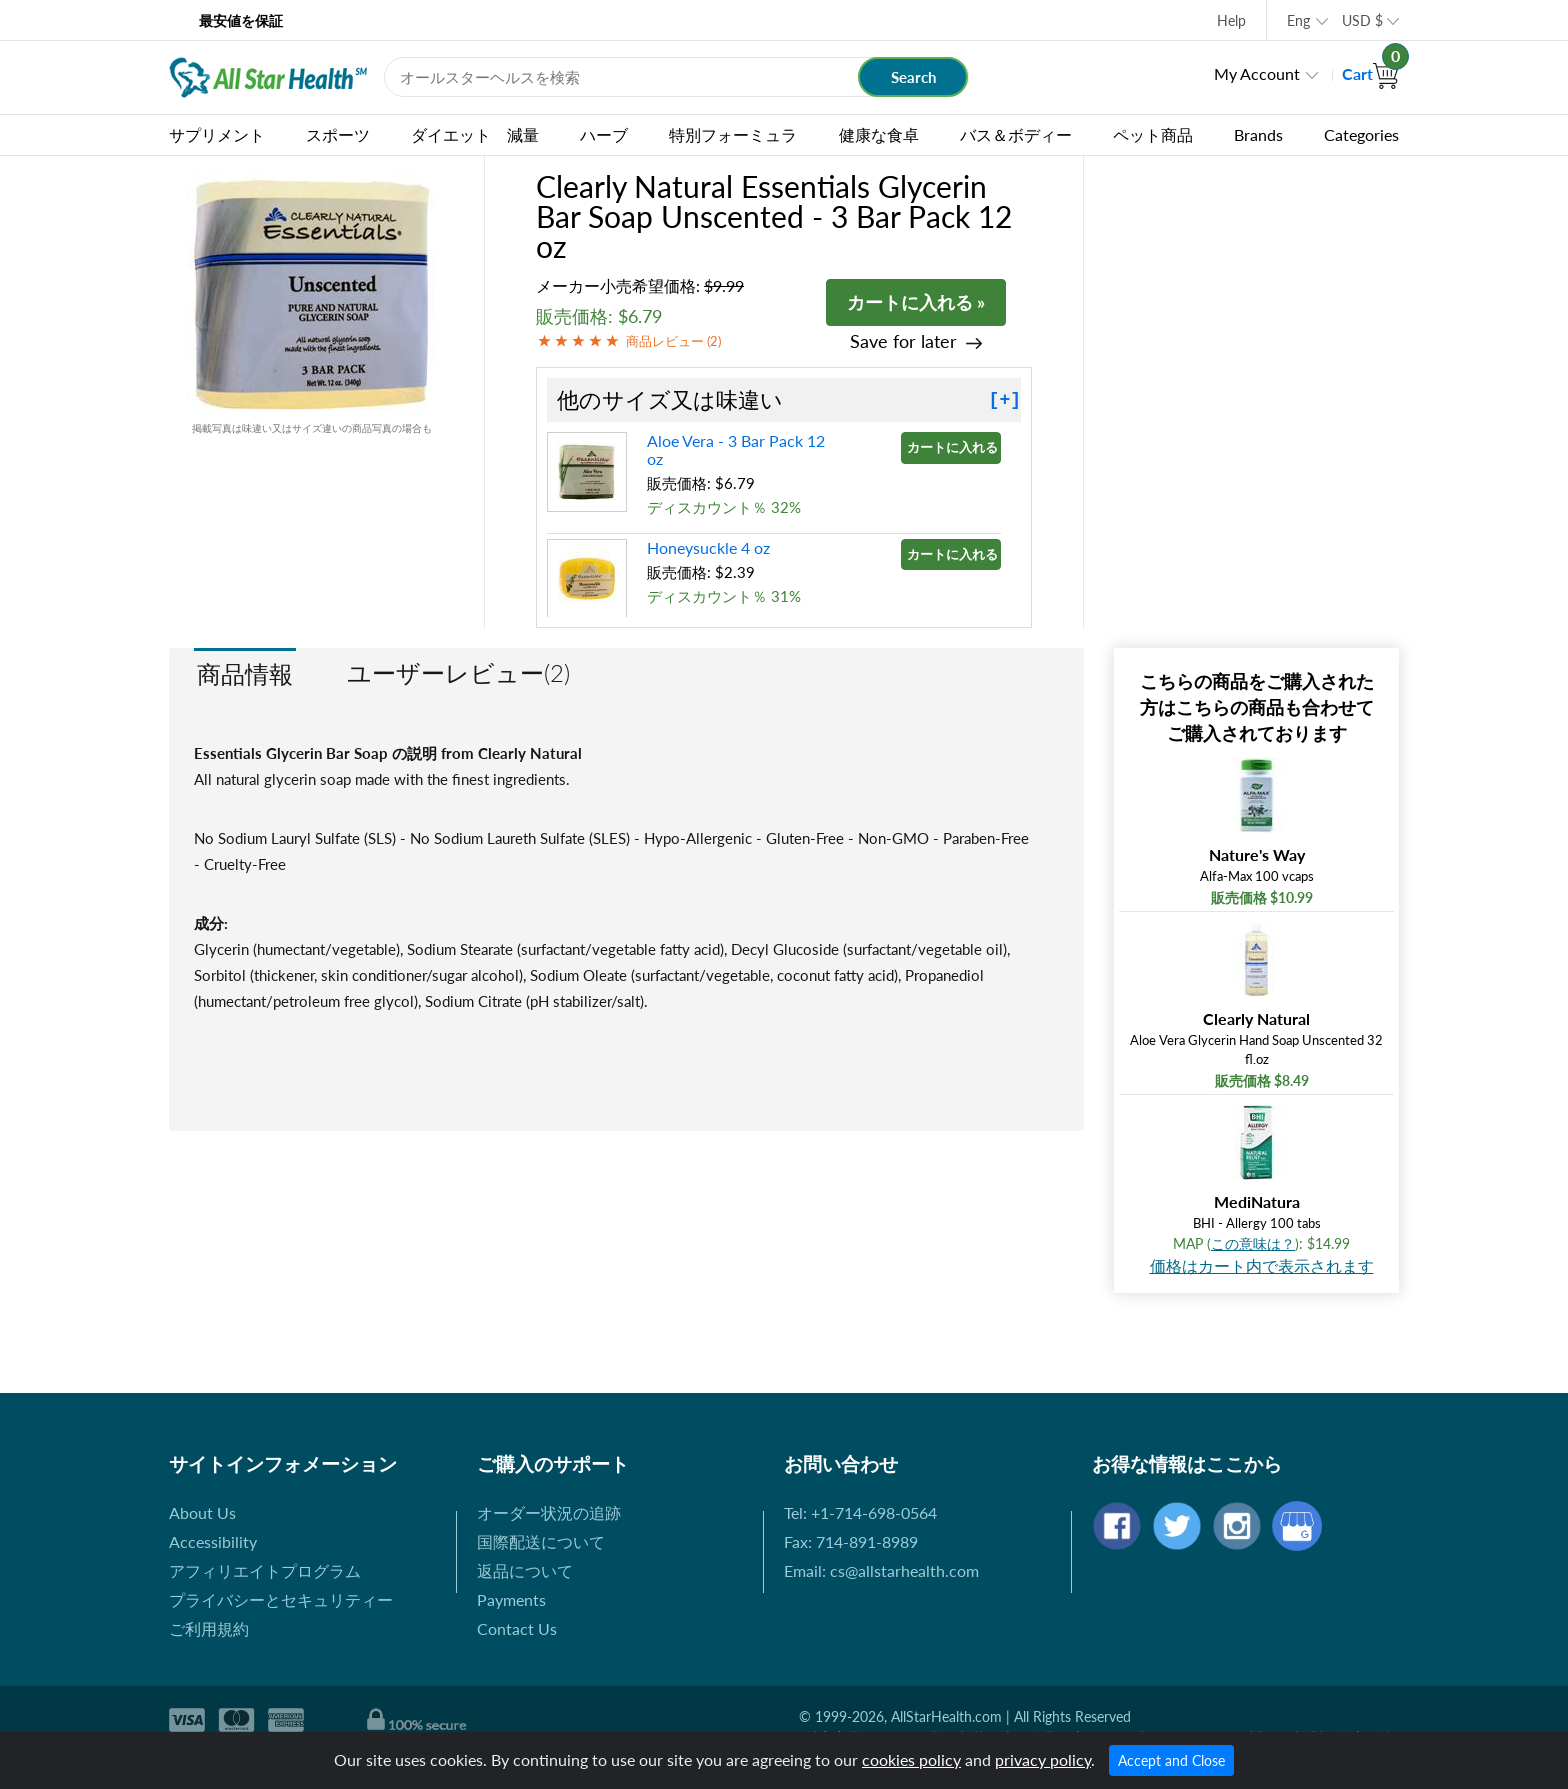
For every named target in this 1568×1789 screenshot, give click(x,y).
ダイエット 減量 (475, 134)
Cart (1370, 73)
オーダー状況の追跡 (549, 1512)
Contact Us (517, 1628)
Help (1231, 20)
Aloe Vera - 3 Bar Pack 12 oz (736, 449)
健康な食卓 (879, 134)
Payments (511, 1599)
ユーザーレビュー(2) (458, 672)
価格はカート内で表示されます (1262, 1265)
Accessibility (213, 1541)
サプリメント (217, 134)
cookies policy (911, 1759)
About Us (202, 1512)
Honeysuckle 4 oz (708, 547)
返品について (525, 1570)
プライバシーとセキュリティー (281, 1599)
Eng (1298, 20)
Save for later (903, 341)
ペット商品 (1153, 134)
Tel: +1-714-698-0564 (860, 1512)
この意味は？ (1253, 1243)
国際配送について (541, 1541)
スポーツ (338, 134)
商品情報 (245, 673)
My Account (1257, 73)
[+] (1005, 400)
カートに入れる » (916, 302)
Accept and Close (1171, 1760)
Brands (1258, 134)
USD (1362, 20)
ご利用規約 (209, 1628)
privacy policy (1043, 1759)
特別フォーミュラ (733, 134)
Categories (1361, 134)
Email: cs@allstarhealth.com (881, 1570)
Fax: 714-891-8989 (851, 1541)
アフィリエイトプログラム (265, 1570)
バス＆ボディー (1016, 134)
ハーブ (604, 134)
